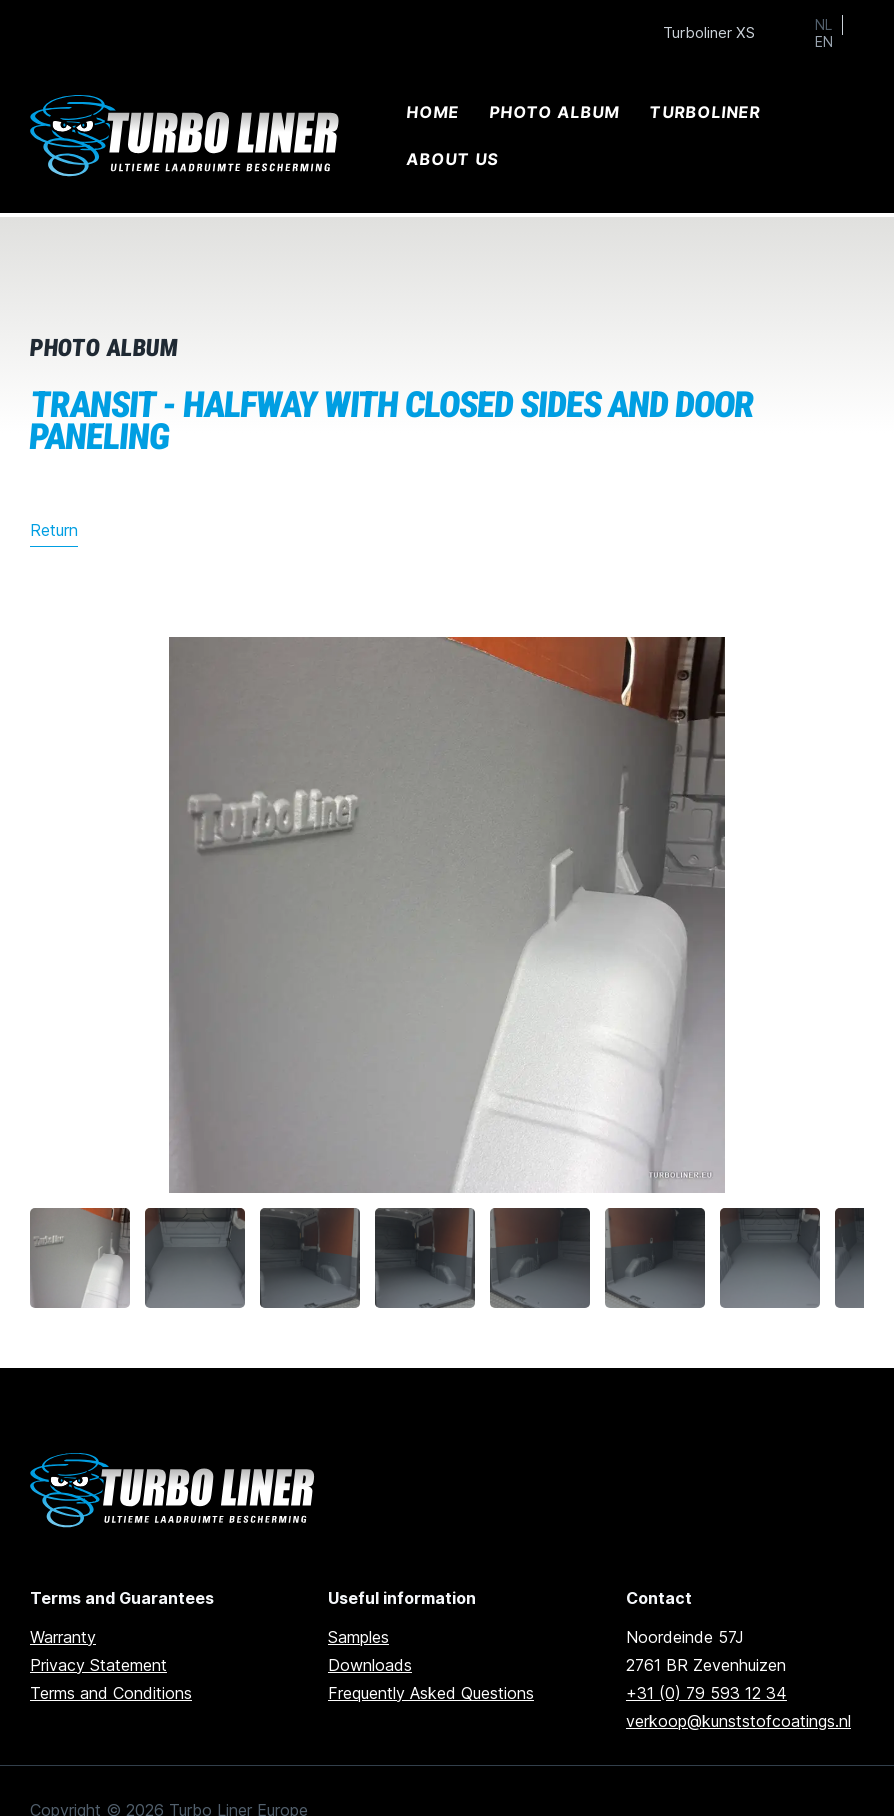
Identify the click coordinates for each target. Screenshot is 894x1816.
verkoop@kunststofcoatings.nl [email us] (738, 1721)
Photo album (555, 112)
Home (433, 112)
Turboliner (705, 112)
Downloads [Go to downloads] (370, 1665)
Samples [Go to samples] (358, 1637)
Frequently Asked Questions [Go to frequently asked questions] (431, 1693)
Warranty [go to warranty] (63, 1637)
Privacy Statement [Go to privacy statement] (98, 1665)
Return (54, 530)
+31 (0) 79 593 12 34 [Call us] (706, 1693)
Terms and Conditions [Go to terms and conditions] (111, 1693)
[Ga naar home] (188, 136)
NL (823, 25)
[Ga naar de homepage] (175, 1490)
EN (824, 42)
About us (453, 159)
